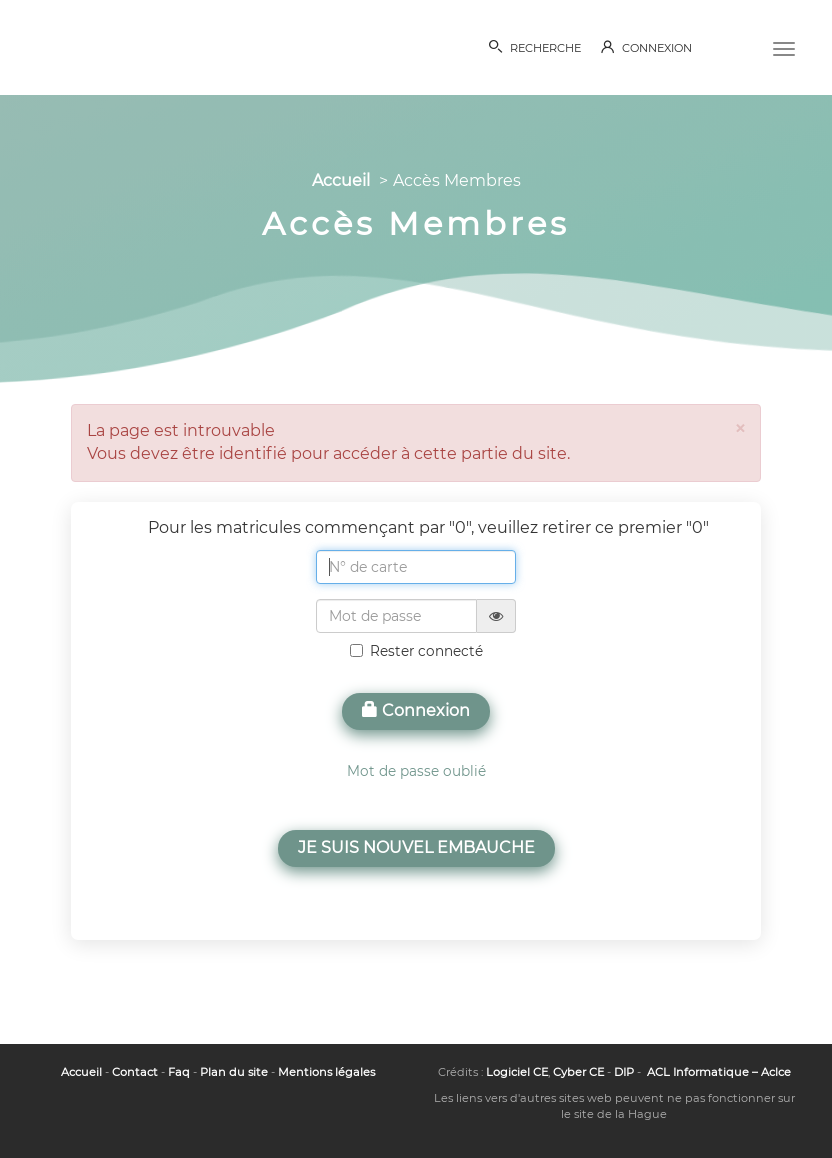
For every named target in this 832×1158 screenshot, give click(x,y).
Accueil (341, 180)
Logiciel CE (517, 1072)
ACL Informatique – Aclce (719, 1072)
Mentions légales (326, 1072)
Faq (179, 1072)
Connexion (416, 710)
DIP (624, 1072)
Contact (135, 1072)
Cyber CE (578, 1072)
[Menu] (784, 47)
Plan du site (234, 1072)
